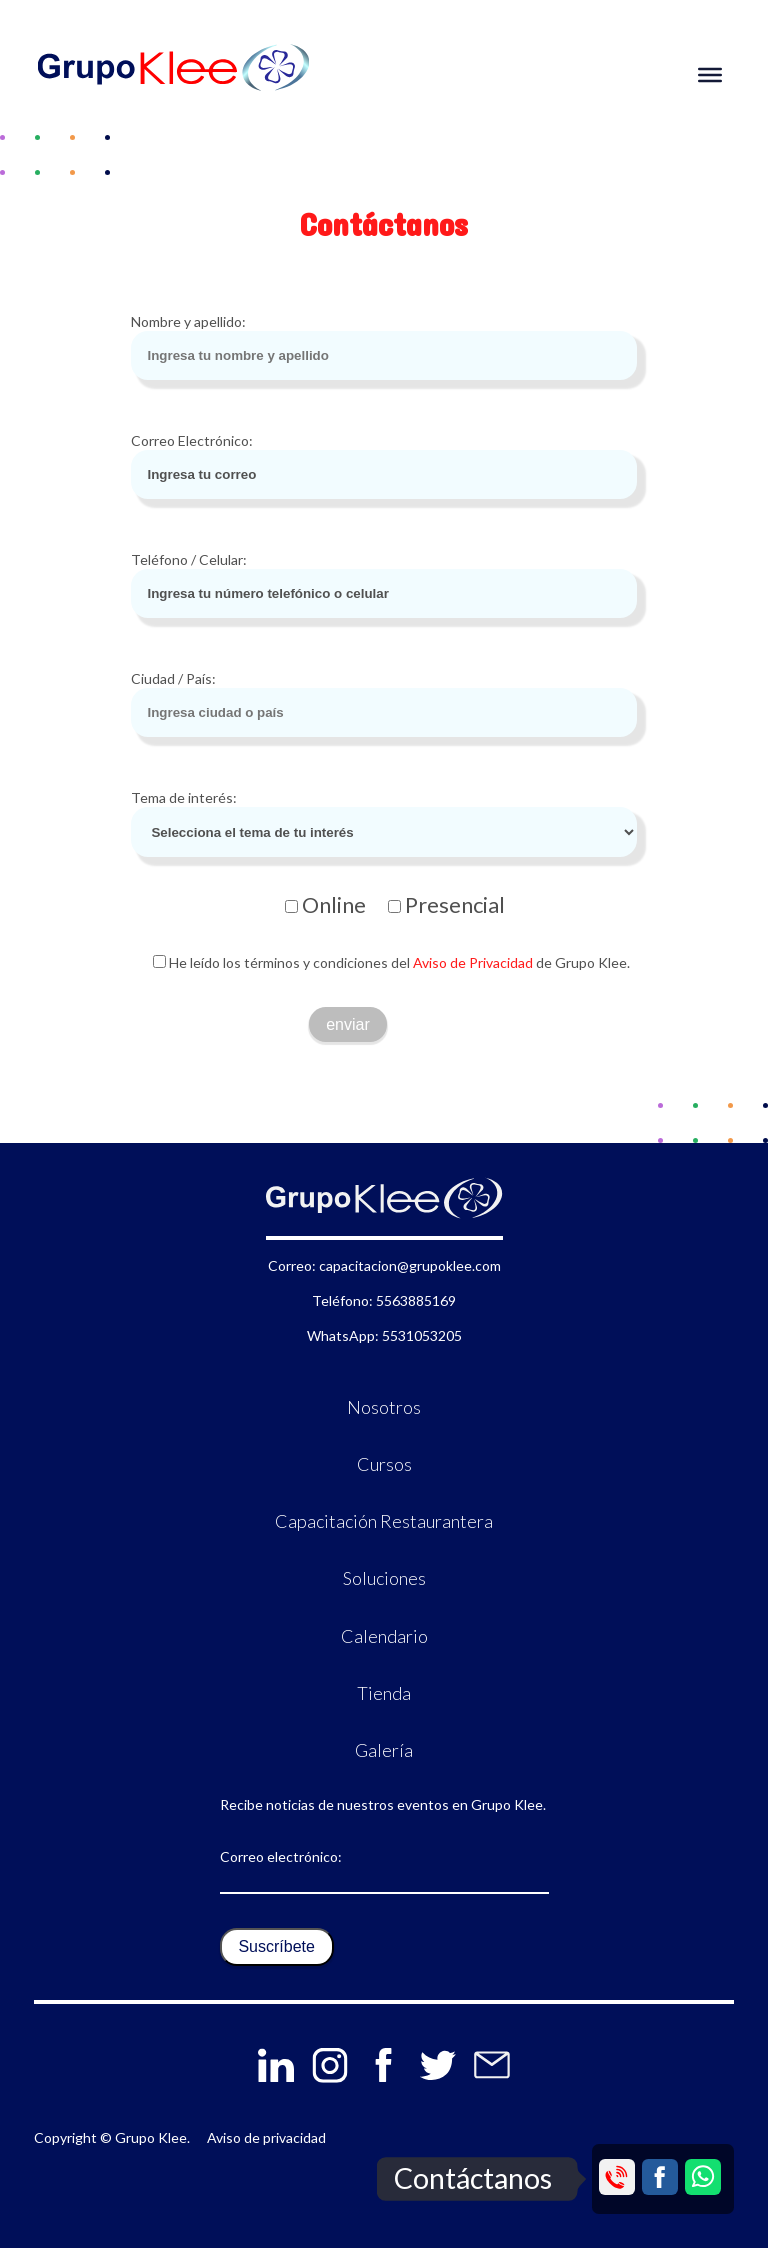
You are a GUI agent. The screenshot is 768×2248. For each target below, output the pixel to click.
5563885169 (416, 1300)
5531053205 (422, 1335)
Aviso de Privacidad (471, 962)
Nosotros (384, 1407)
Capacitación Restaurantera (384, 1521)
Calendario (384, 1636)
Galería (384, 1750)
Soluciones (384, 1578)
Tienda (384, 1693)
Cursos (384, 1464)
